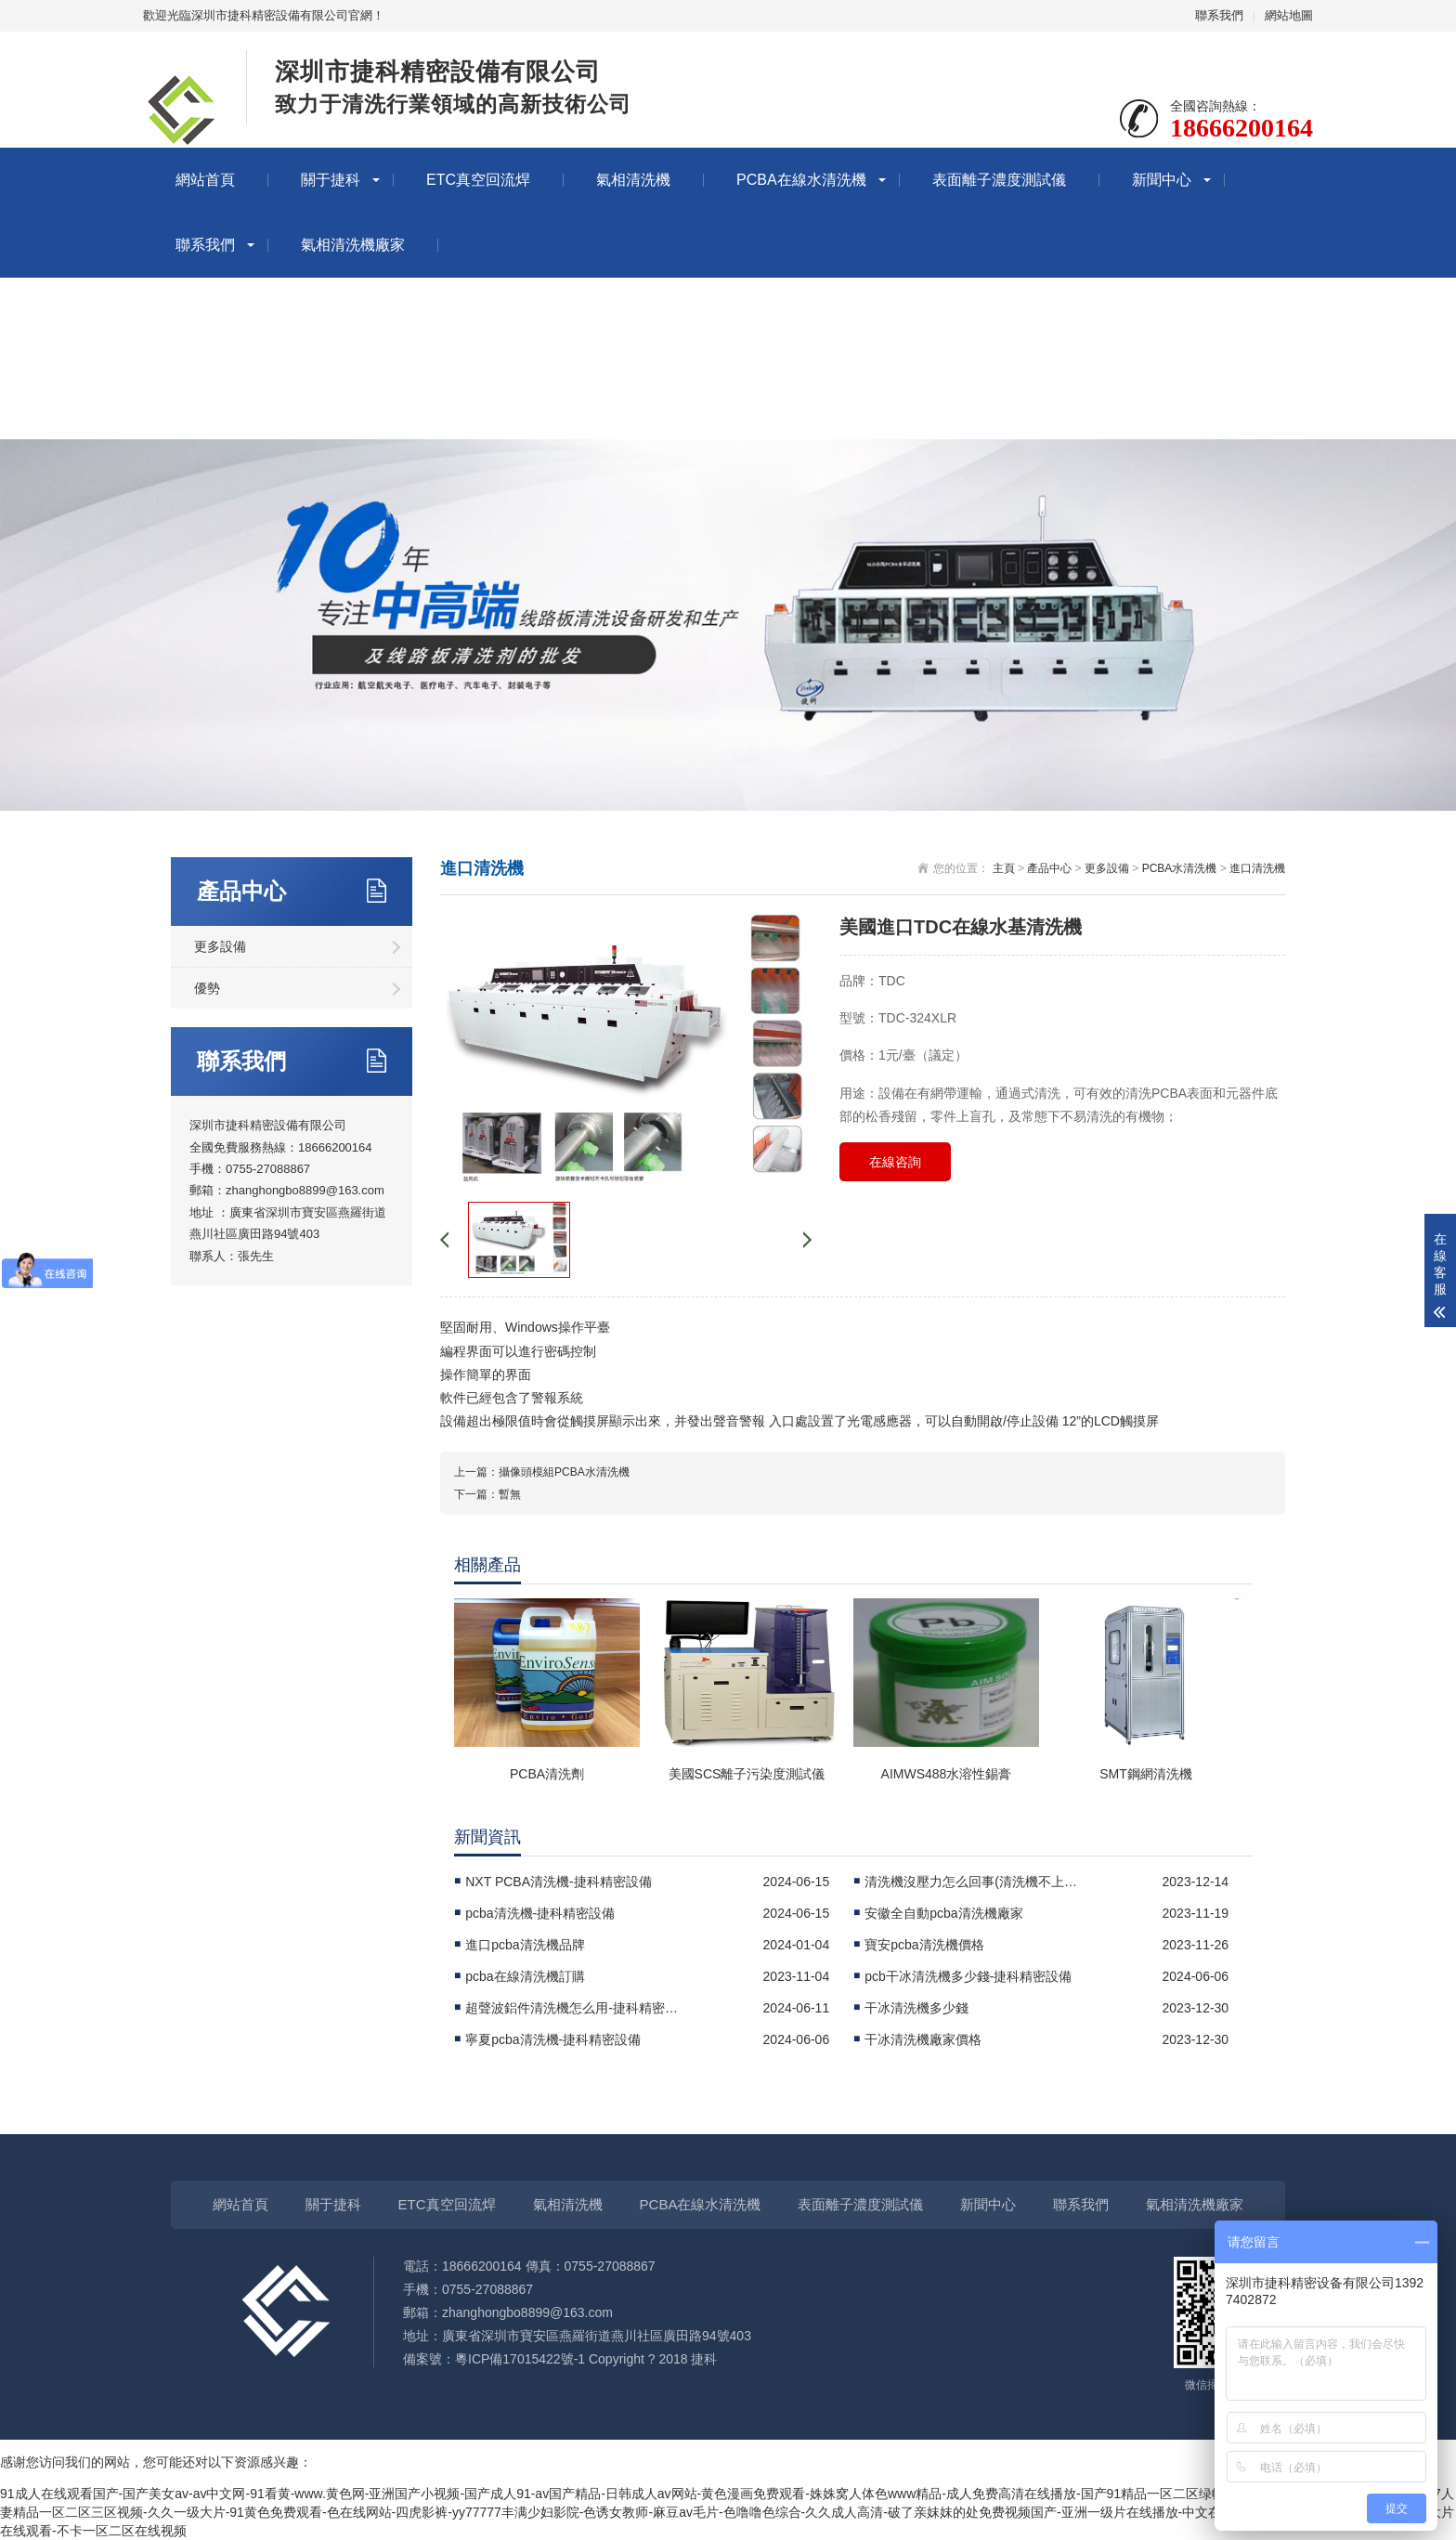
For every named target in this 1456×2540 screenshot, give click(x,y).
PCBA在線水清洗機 (801, 180)
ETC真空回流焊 (478, 180)
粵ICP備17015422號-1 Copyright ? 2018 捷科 (586, 2358)
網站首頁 (205, 180)
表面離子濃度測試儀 (999, 180)
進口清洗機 (1257, 868)
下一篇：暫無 (487, 1494)
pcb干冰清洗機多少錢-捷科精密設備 (968, 1976)
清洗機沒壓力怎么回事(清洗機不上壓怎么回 (975, 1881)
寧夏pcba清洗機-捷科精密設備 (553, 2039)
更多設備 (220, 946)
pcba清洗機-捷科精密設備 (540, 1913)
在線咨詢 (895, 1161)
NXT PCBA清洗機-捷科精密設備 (558, 1881)
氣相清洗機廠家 (353, 245)
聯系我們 (1219, 15)
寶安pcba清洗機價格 (923, 1944)
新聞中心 (1161, 180)
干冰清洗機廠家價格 (923, 2039)
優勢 (207, 988)
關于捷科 (330, 180)
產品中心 (1049, 868)
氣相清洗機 (633, 180)
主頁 (1004, 868)
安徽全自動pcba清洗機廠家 (943, 1913)
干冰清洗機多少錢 (916, 2007)
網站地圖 (1289, 15)
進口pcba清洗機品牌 (524, 1944)
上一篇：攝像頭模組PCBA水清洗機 (542, 1471)
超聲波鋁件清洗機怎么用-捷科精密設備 (576, 2007)
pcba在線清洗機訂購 (524, 1976)
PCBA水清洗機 (1179, 868)
